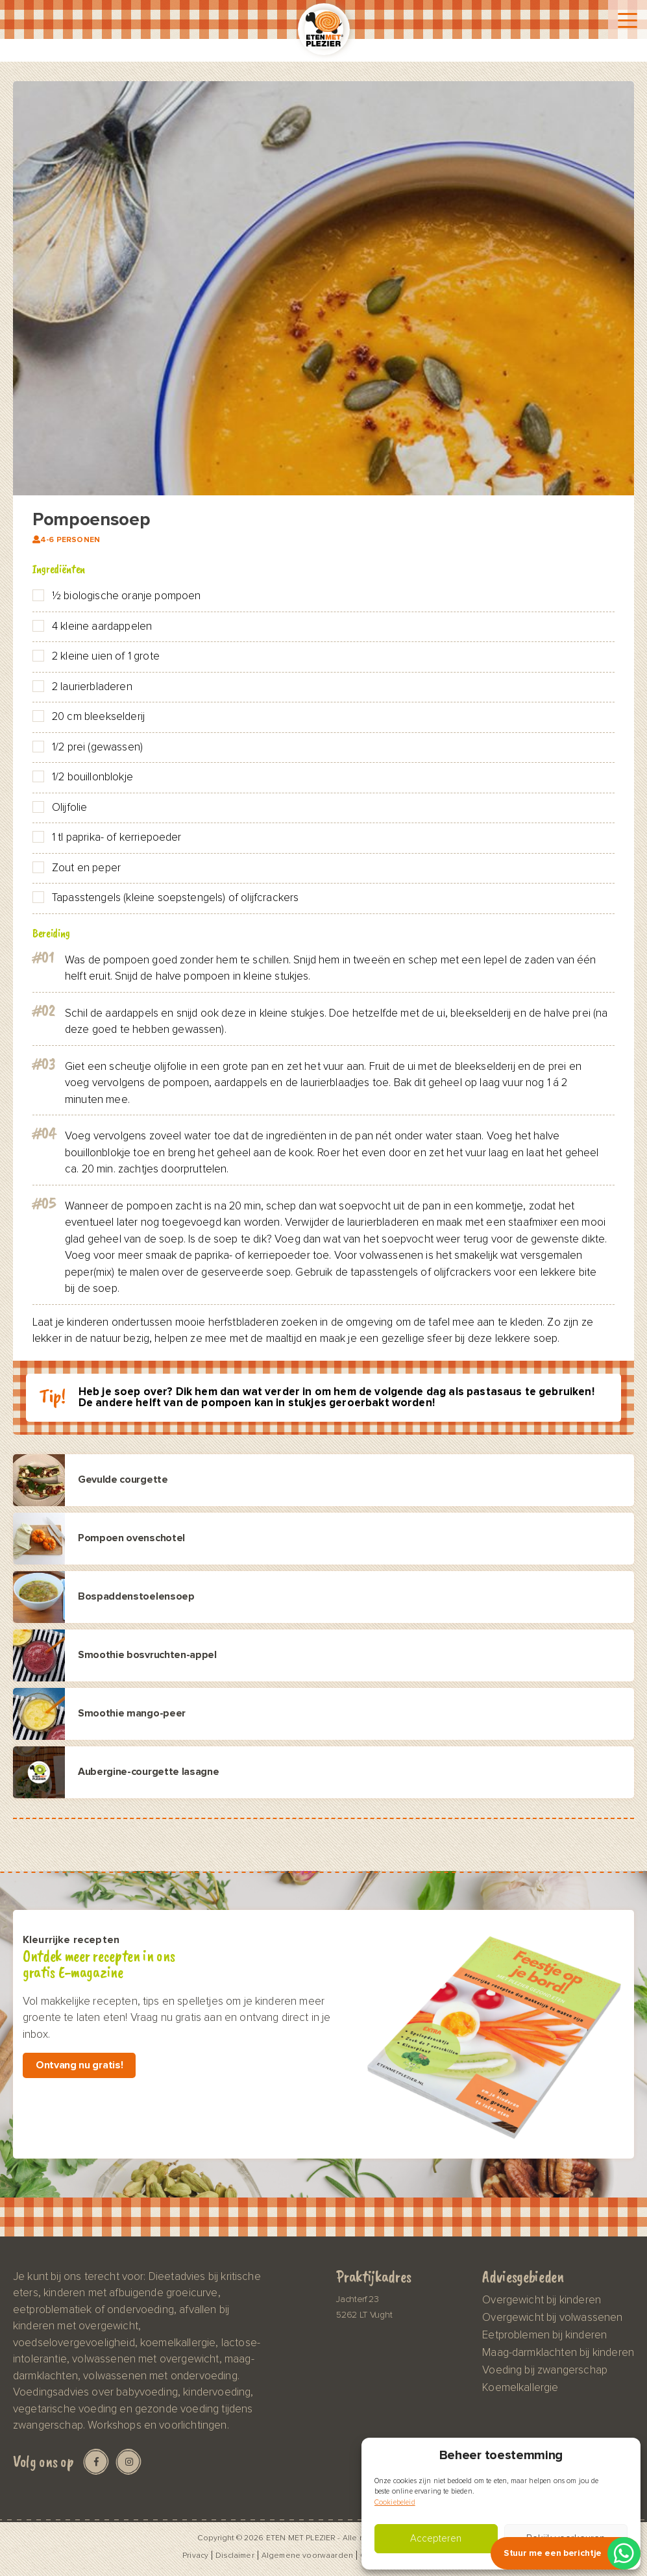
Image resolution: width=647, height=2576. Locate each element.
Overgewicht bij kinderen (541, 2300)
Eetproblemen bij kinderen (544, 2335)
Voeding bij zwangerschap (544, 2370)
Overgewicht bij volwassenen (552, 2317)
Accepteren (435, 2538)
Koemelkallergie (520, 2387)
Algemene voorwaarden (307, 2555)
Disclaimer (234, 2555)
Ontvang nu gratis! (79, 2065)
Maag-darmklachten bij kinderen (558, 2352)
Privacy (195, 2555)
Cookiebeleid (394, 2502)
